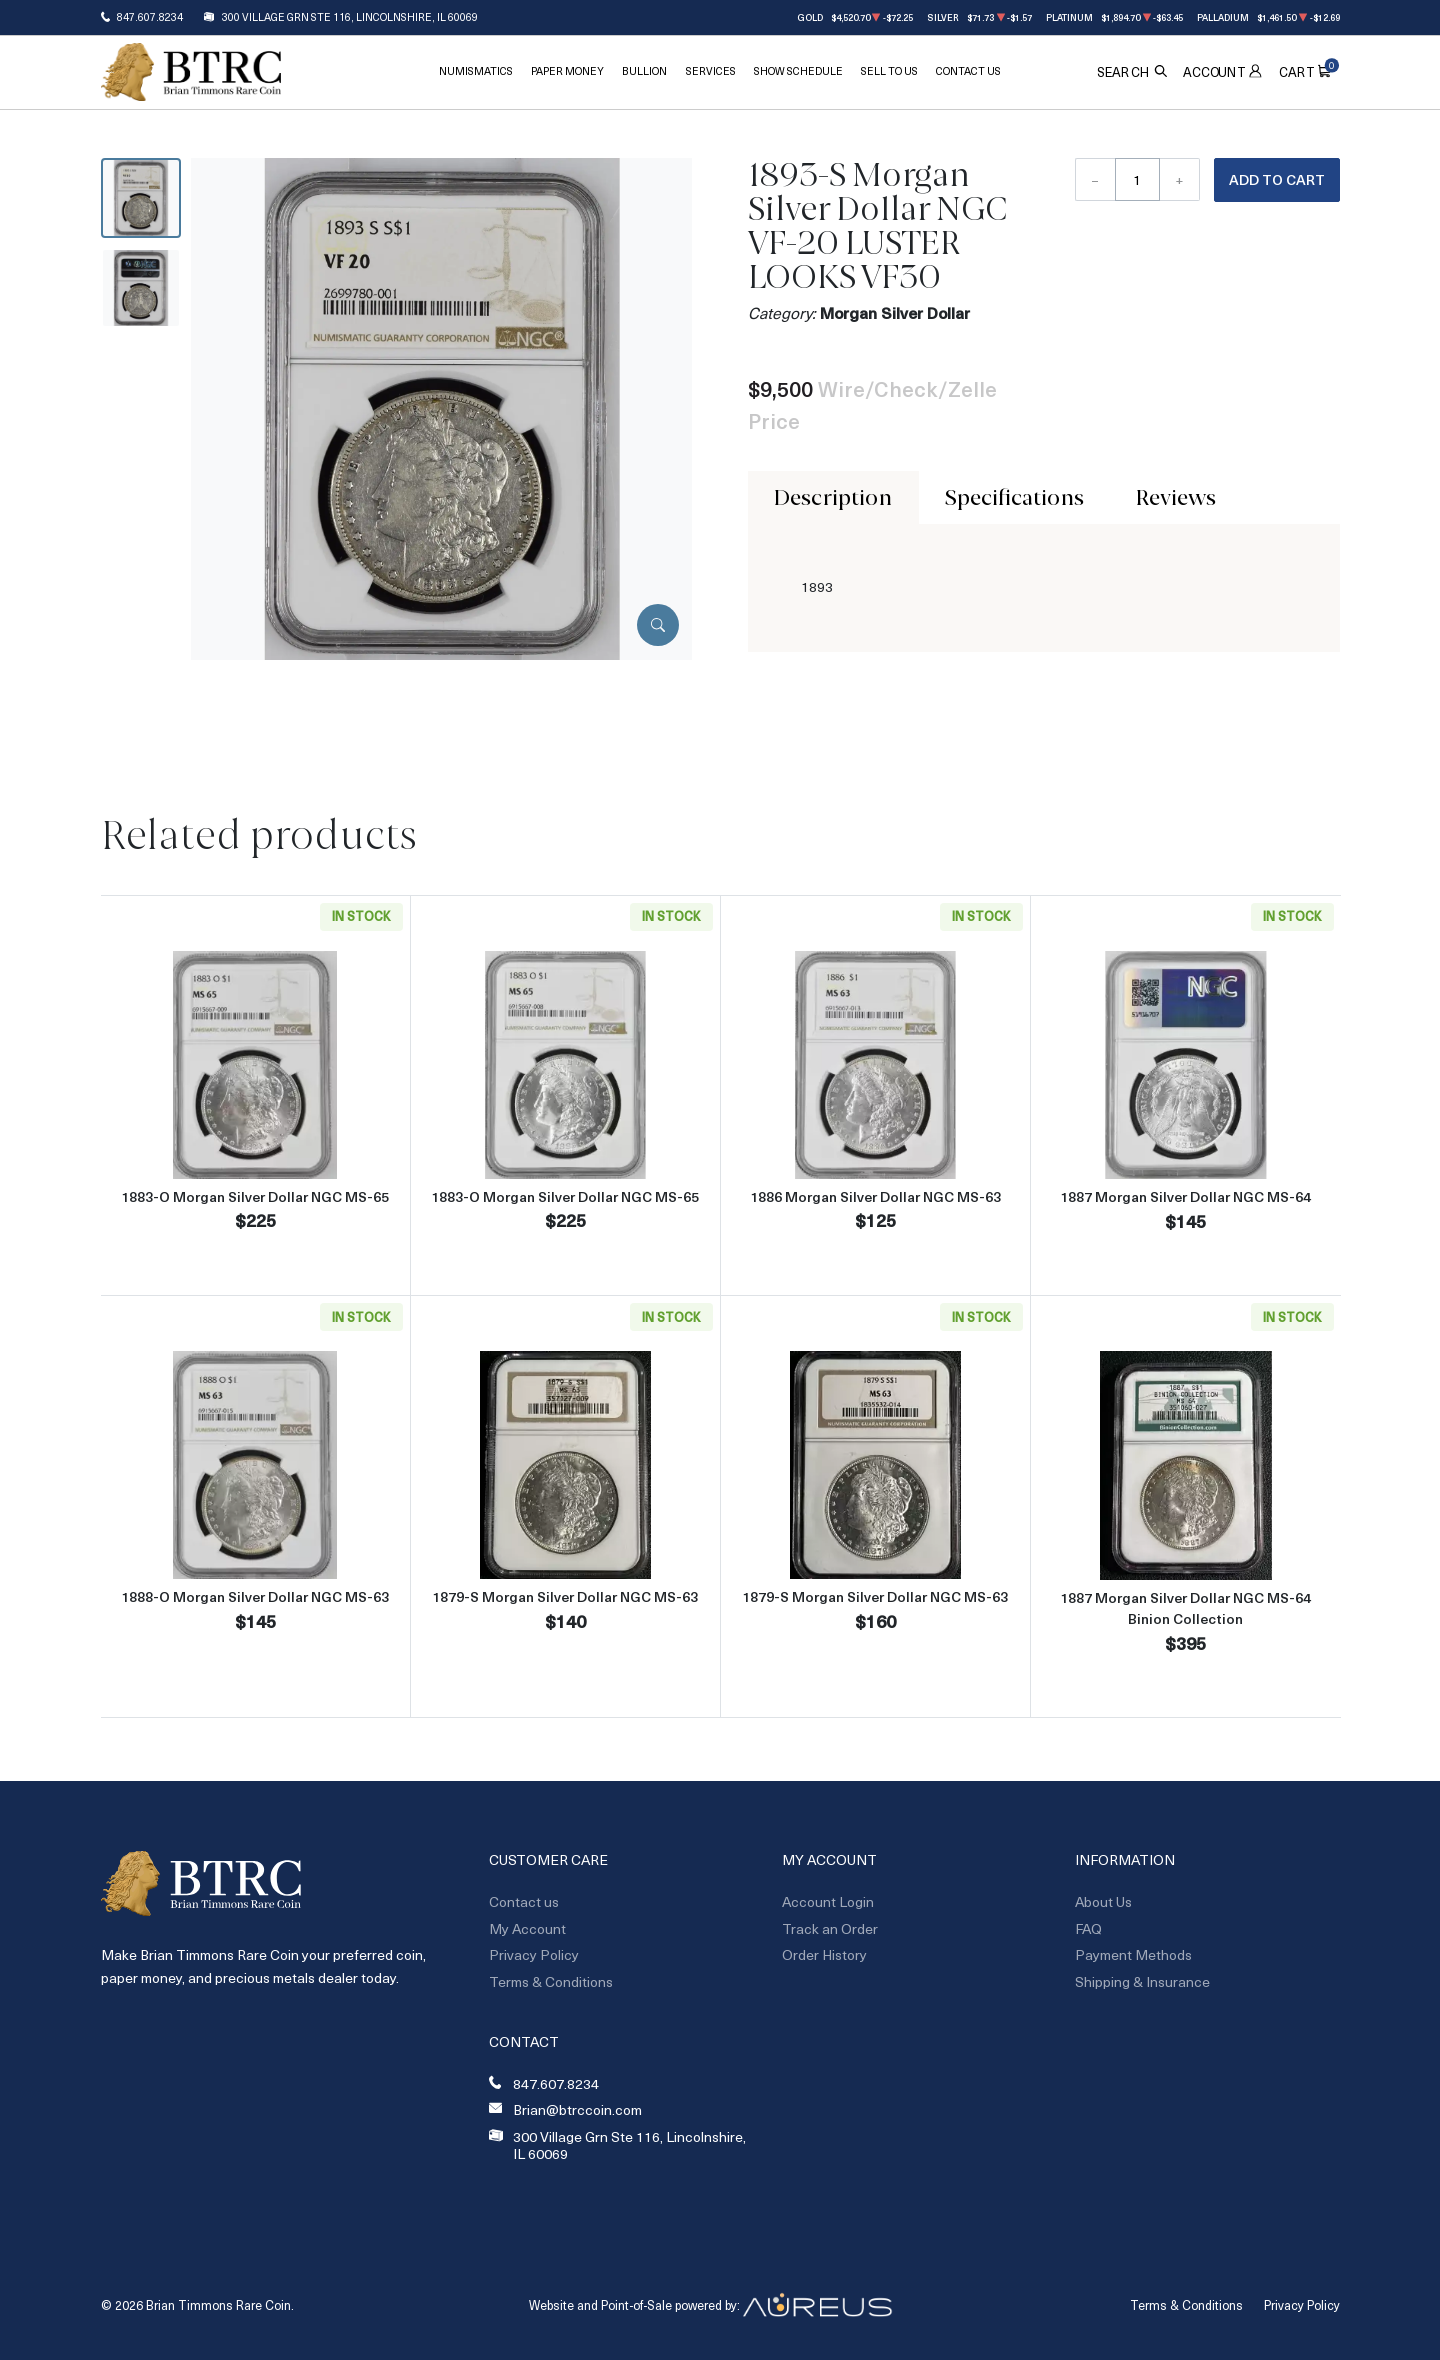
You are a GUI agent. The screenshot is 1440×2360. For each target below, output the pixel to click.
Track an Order (830, 1928)
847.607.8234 (150, 17)
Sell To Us (889, 71)
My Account (527, 1928)
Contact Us (968, 71)
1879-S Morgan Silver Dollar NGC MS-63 (565, 1596)
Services (711, 71)
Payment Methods (1133, 1954)
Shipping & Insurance (1142, 1981)
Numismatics (476, 71)
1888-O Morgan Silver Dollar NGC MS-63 (255, 1596)
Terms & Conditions (551, 1981)
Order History (824, 1954)
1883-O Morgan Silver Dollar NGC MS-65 (255, 1196)
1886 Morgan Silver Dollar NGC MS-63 (875, 1196)
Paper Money (567, 71)
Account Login (828, 1901)
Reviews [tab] (1176, 497)
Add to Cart (1277, 179)
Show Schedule (798, 71)
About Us (1103, 1901)
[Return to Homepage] (191, 72)
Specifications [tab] (1014, 497)
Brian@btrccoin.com (577, 2110)
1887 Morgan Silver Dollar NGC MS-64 (1185, 1196)
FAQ (1088, 1928)
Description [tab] (833, 497)
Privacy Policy (534, 1954)
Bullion (644, 71)
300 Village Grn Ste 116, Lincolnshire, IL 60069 (350, 17)
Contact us (524, 1901)
